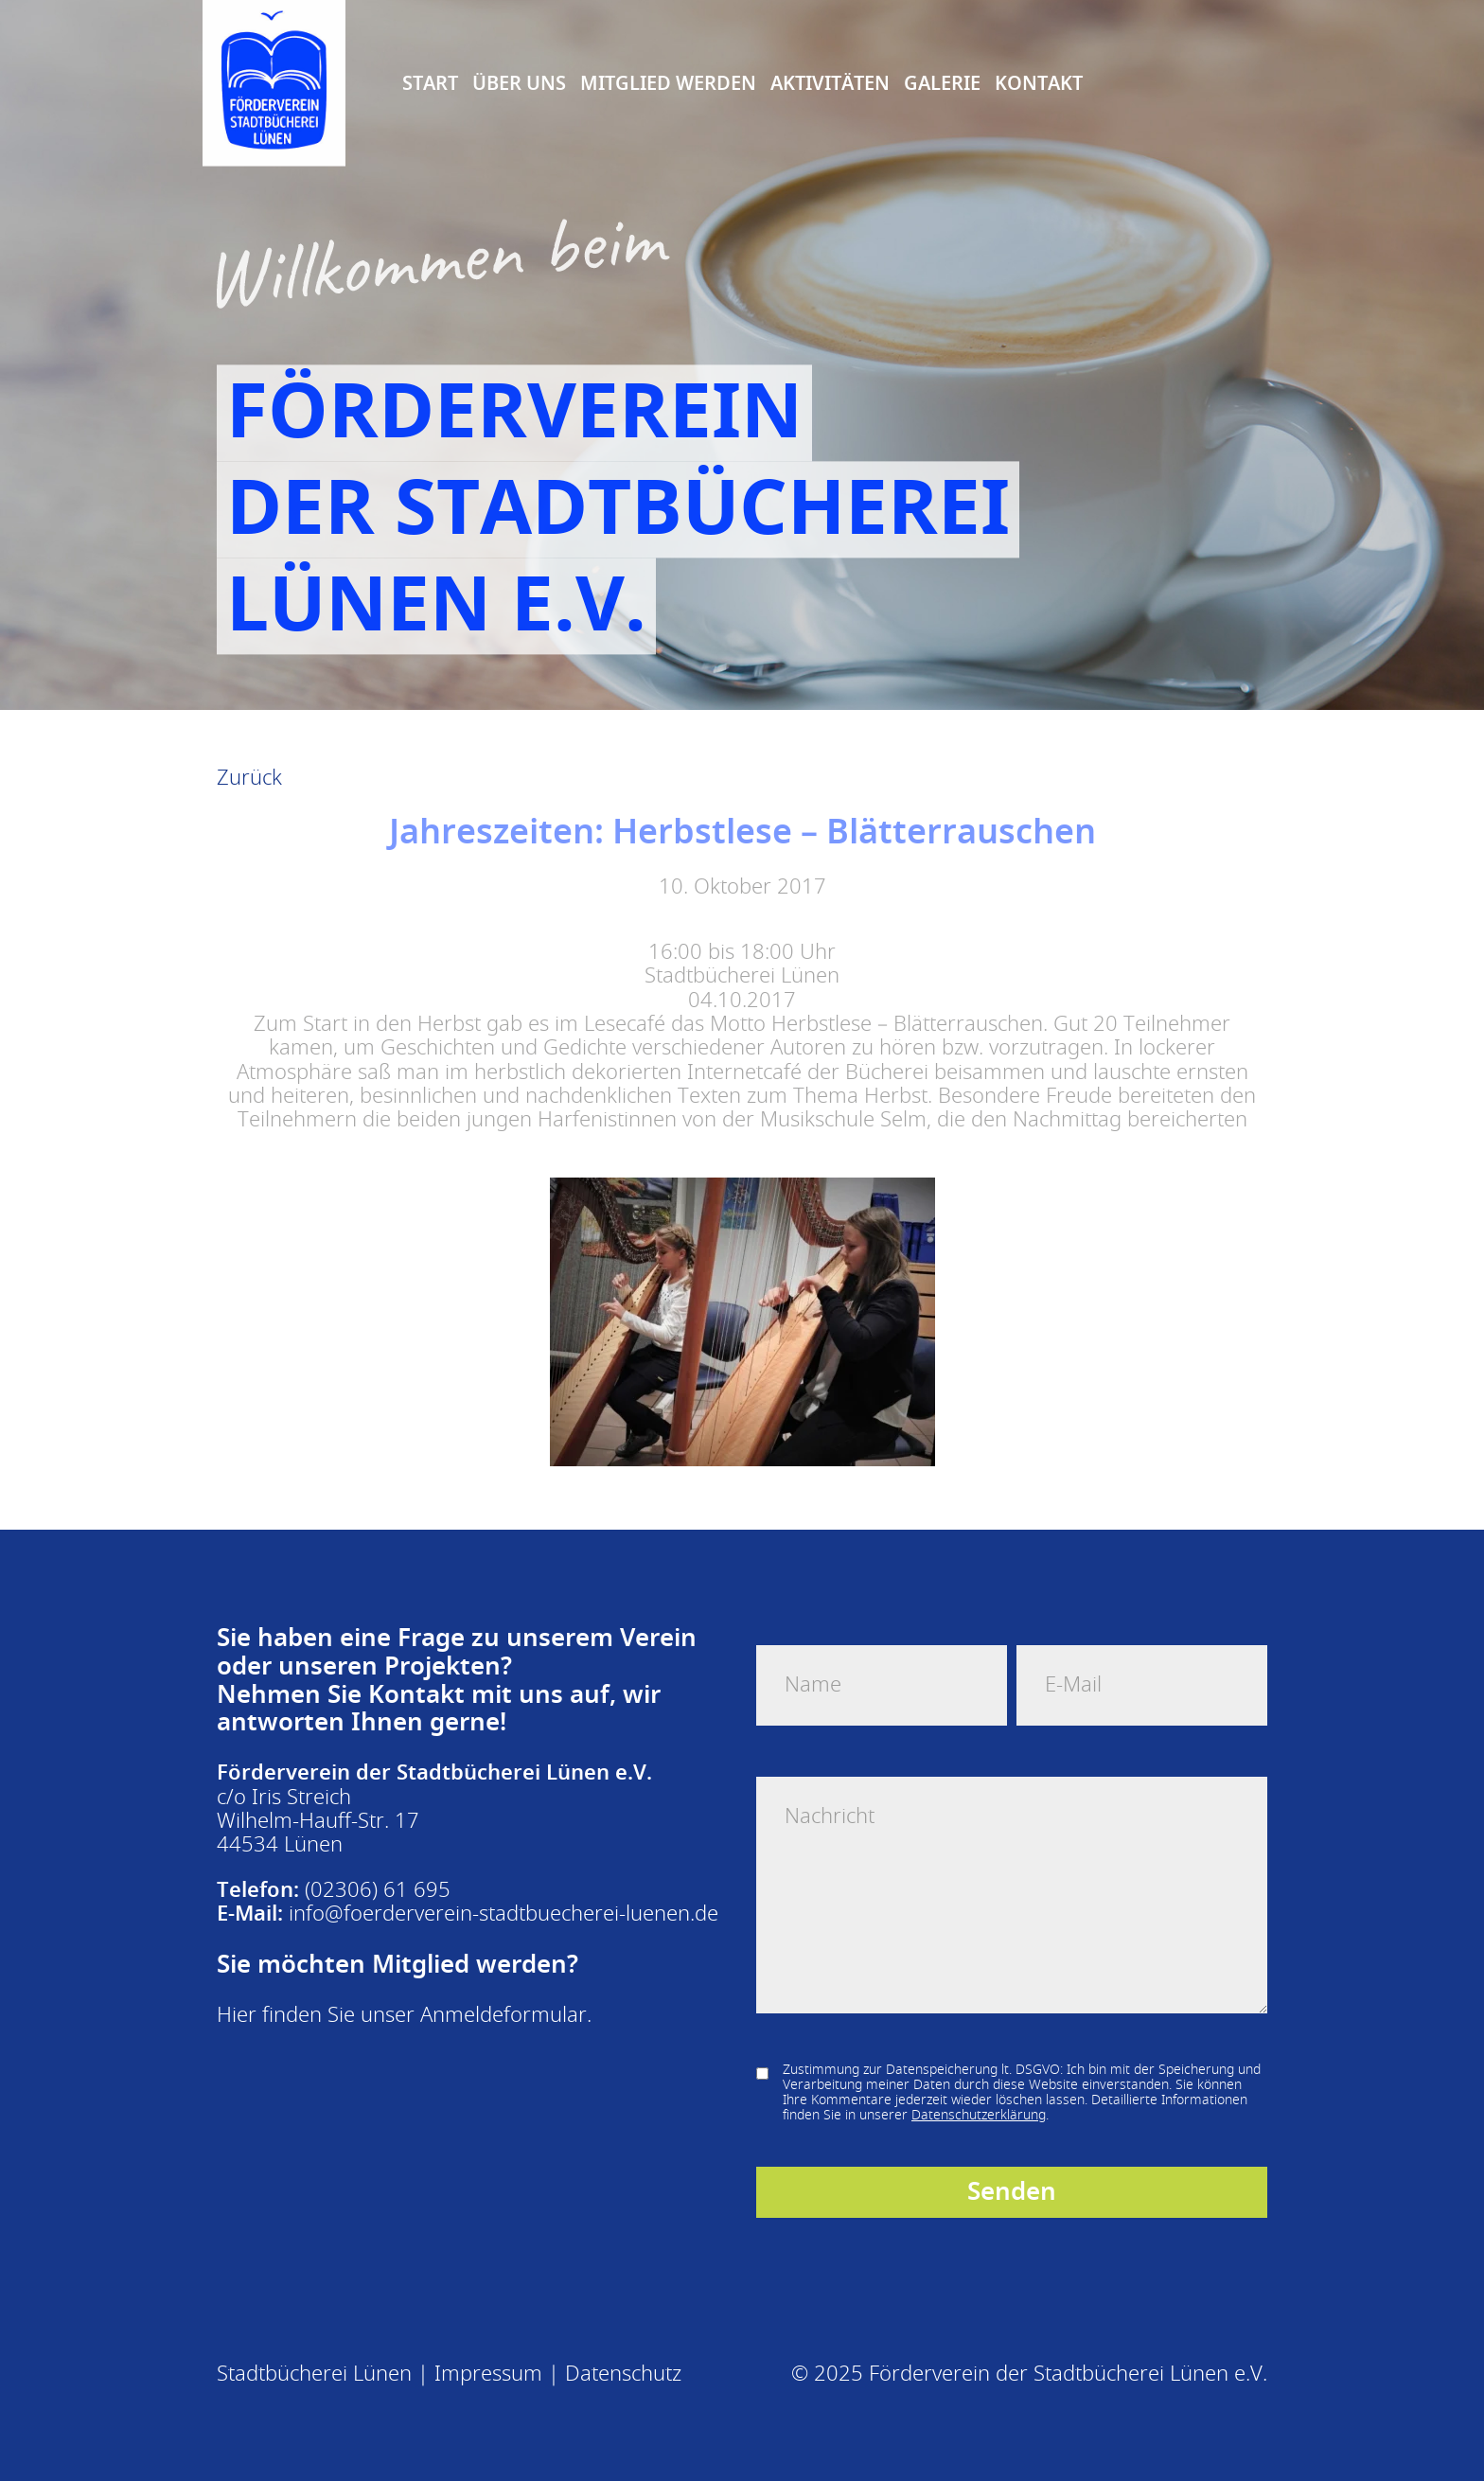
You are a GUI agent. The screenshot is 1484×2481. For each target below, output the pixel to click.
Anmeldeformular (503, 2015)
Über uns (519, 81)
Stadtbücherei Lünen (314, 2374)
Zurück (249, 778)
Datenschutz (623, 2374)
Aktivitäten (830, 81)
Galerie (942, 81)
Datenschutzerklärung (978, 2115)
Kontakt (1039, 81)
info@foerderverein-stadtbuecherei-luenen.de (503, 1914)
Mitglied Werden (668, 81)
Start (430, 81)
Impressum (488, 2374)
